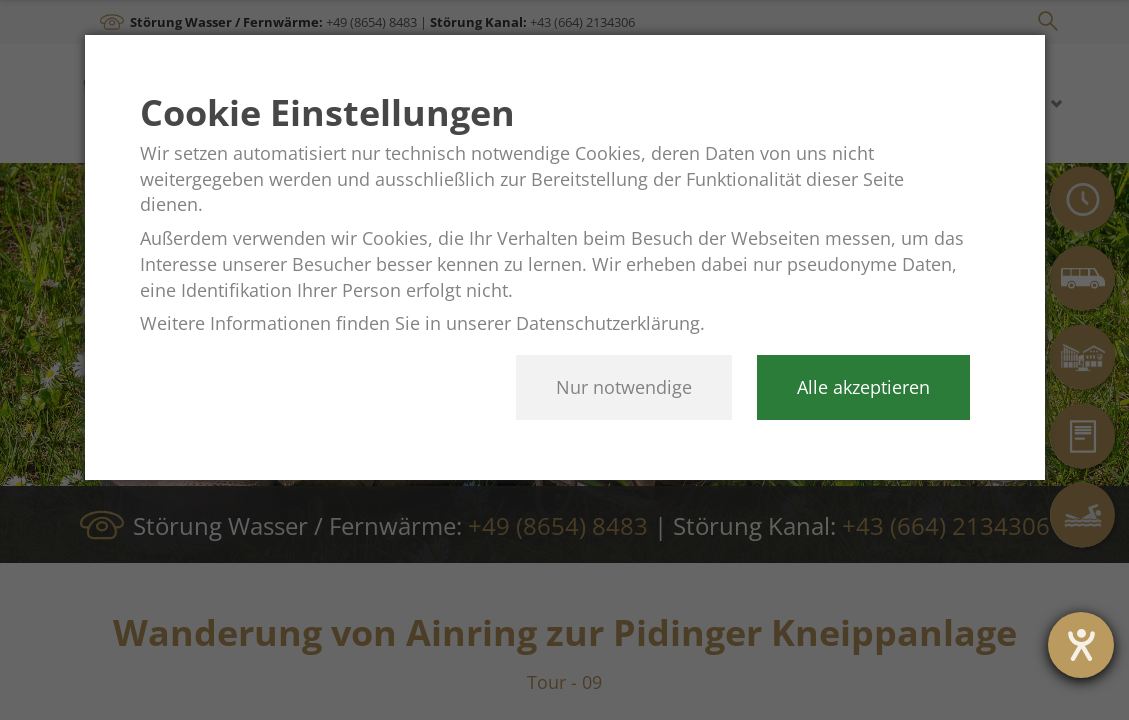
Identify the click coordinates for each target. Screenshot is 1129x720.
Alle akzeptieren (863, 387)
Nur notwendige (624, 387)
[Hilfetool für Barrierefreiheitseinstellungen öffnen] (1081, 645)
